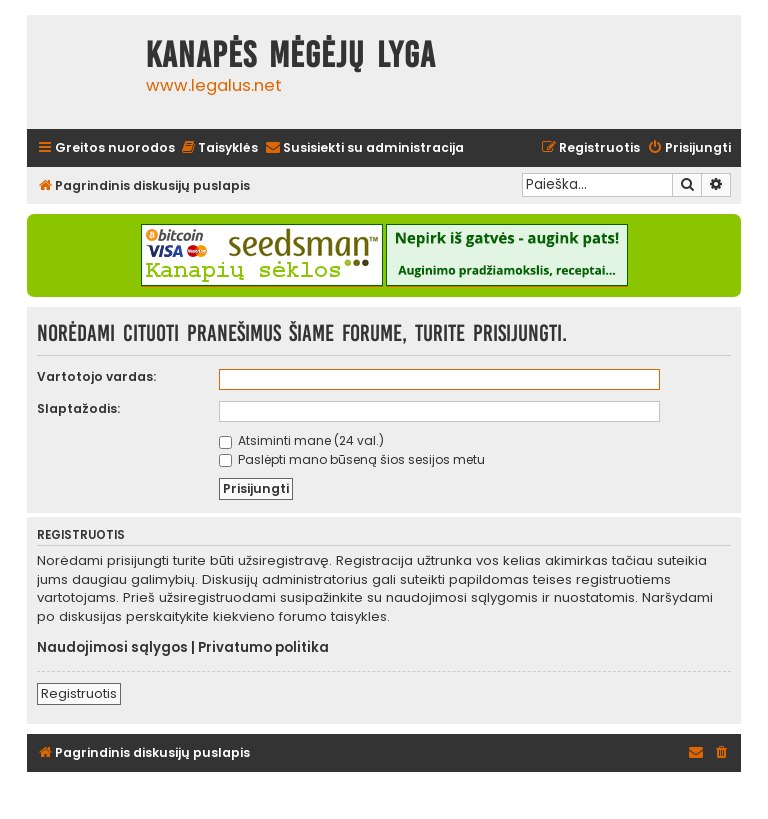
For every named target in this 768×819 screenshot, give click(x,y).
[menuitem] (219, 148)
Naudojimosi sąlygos (112, 648)
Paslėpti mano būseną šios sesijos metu (352, 459)
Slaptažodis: (78, 408)
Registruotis (79, 693)
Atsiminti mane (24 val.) (301, 440)
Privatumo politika (263, 648)
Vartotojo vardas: (96, 376)
